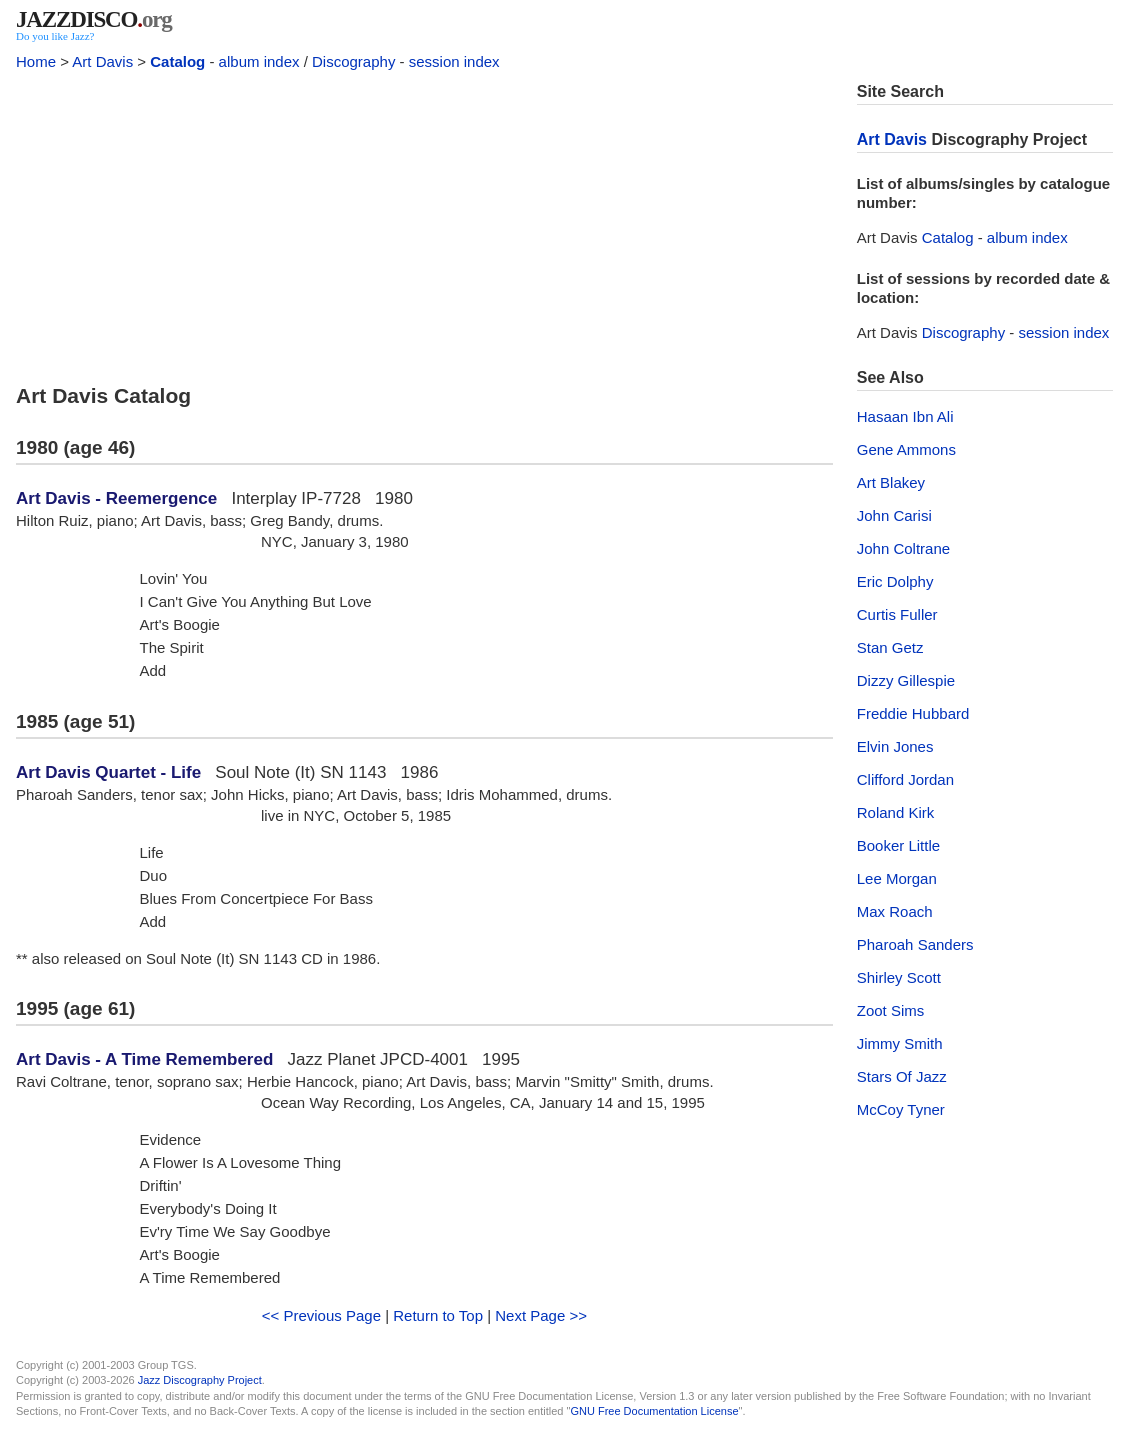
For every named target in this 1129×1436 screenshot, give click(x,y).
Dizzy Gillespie (906, 680)
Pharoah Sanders (915, 944)
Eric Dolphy (895, 581)
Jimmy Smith (900, 1043)
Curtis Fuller (897, 614)
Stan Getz (890, 647)
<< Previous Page (321, 1315)
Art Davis (102, 61)
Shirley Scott (899, 977)
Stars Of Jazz (902, 1076)
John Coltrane (903, 548)
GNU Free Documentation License (654, 1411)
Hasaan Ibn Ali (905, 416)
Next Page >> (541, 1315)
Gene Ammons (906, 449)
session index (454, 61)
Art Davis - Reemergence (116, 498)
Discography (353, 61)
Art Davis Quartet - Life (108, 772)
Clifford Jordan (905, 779)
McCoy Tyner (901, 1109)
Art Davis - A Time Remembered (144, 1059)
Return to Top (438, 1315)
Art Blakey (891, 482)
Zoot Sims (891, 1010)
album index (259, 61)
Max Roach (895, 911)
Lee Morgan (897, 878)
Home (36, 61)
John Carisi (894, 515)
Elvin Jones (895, 746)
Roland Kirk (896, 812)
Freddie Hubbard (913, 713)
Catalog (177, 61)
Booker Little (898, 845)
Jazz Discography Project (200, 1380)
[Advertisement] (424, 222)
